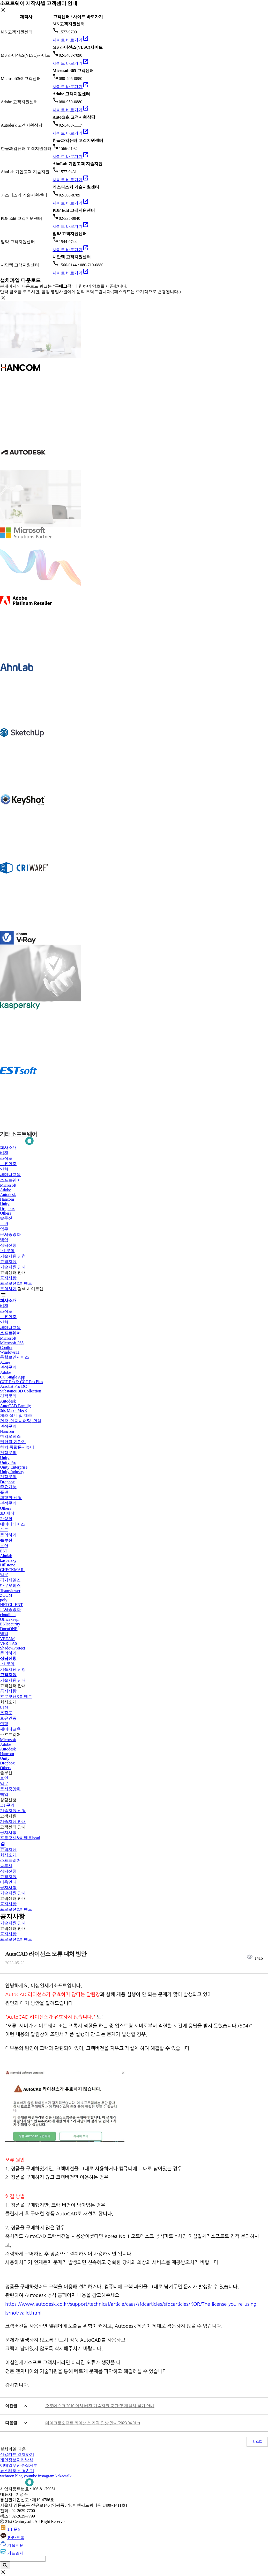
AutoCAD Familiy (15, 1406)
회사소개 (8, 1147)
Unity (4, 1204)
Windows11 (10, 1352)
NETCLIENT (11, 1604)
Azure (5, 1362)
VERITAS (8, 1643)
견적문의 (8, 1367)
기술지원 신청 (13, 1256)
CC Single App (12, 1377)
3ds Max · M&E (13, 1410)
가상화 (6, 1518)
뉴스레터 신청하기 (17, 2471)
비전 (4, 1153)
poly (3, 1600)
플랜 (4, 1492)
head (36, 1838)
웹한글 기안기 (13, 1442)
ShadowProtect (12, 1648)
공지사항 (8, 1278)
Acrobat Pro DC (13, 1386)
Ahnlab (6, 1555)
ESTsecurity (10, 1624)
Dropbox (7, 1208)
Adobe (5, 1190)
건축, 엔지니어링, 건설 (20, 1421)
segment (3, 1295)
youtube (30, 2476)
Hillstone (7, 1565)
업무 (4, 1229)
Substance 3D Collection (20, 1391)
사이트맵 (35, 1289)
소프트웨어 (10, 1180)
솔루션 (6, 1218)
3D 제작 (7, 1513)
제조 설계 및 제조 (16, 1415)
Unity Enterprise (13, 1467)
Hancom (7, 1199)
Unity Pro (8, 1462)
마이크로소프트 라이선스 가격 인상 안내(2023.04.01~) (92, 2423)
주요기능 (8, 1487)
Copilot (6, 1347)
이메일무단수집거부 (18, 2465)
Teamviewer (10, 1590)
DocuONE (9, 1628)
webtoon (7, 2476)
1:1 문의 (7, 1251)
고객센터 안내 (13, 1272)
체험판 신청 (11, 1497)
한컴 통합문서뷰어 (17, 1447)
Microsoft (8, 1185)
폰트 (4, 1529)
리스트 (257, 2441)
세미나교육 (10, 1174)
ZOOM (6, 1595)
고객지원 (8, 1261)
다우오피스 (10, 1585)
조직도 (6, 1158)
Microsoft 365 (12, 1343)
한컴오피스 (10, 1436)
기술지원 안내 (13, 1267)
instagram (46, 2476)
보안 (4, 1223)
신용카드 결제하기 (17, 2454)
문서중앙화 (10, 1234)
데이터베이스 (12, 1524)
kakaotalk (63, 2476)
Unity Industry (12, 1472)
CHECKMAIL (12, 1569)
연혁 (4, 1169)
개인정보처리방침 (16, 2460)
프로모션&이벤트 (16, 1283)
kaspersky (8, 1560)
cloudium (8, 1614)
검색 (22, 1289)
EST (3, 1551)
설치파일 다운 (13, 2449)
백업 (4, 1240)
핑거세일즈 (10, 1580)
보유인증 (8, 1164)
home (3, 1844)
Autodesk (8, 1194)
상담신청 (8, 1245)
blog (19, 2476)
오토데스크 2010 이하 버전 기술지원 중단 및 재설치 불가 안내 (99, 2406)
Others (5, 1213)
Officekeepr (10, 1619)
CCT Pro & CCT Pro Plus (21, 1382)
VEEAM (7, 1639)
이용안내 (8, 1882)
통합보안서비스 (14, 1357)
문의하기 (8, 1289)
